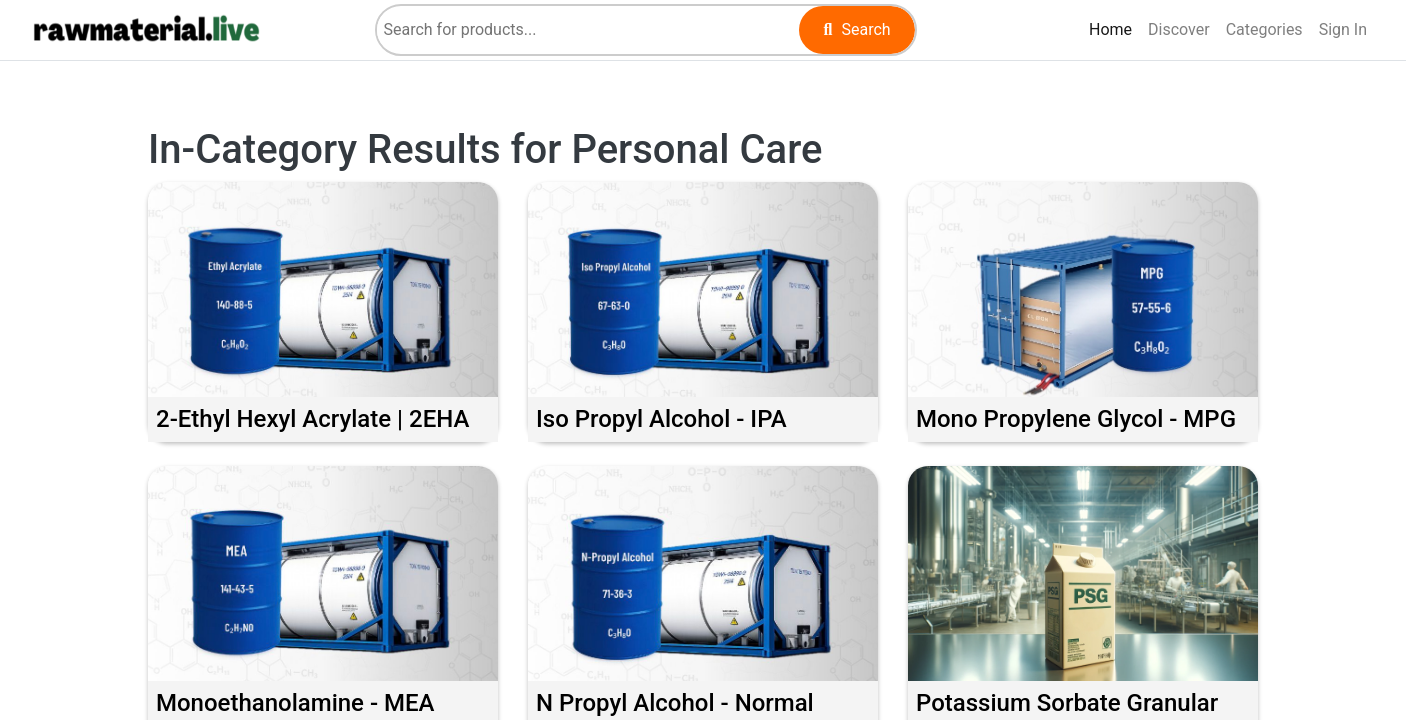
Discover (1183, 28)
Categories (1264, 29)
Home (1114, 28)
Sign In (1343, 29)
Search (857, 29)
